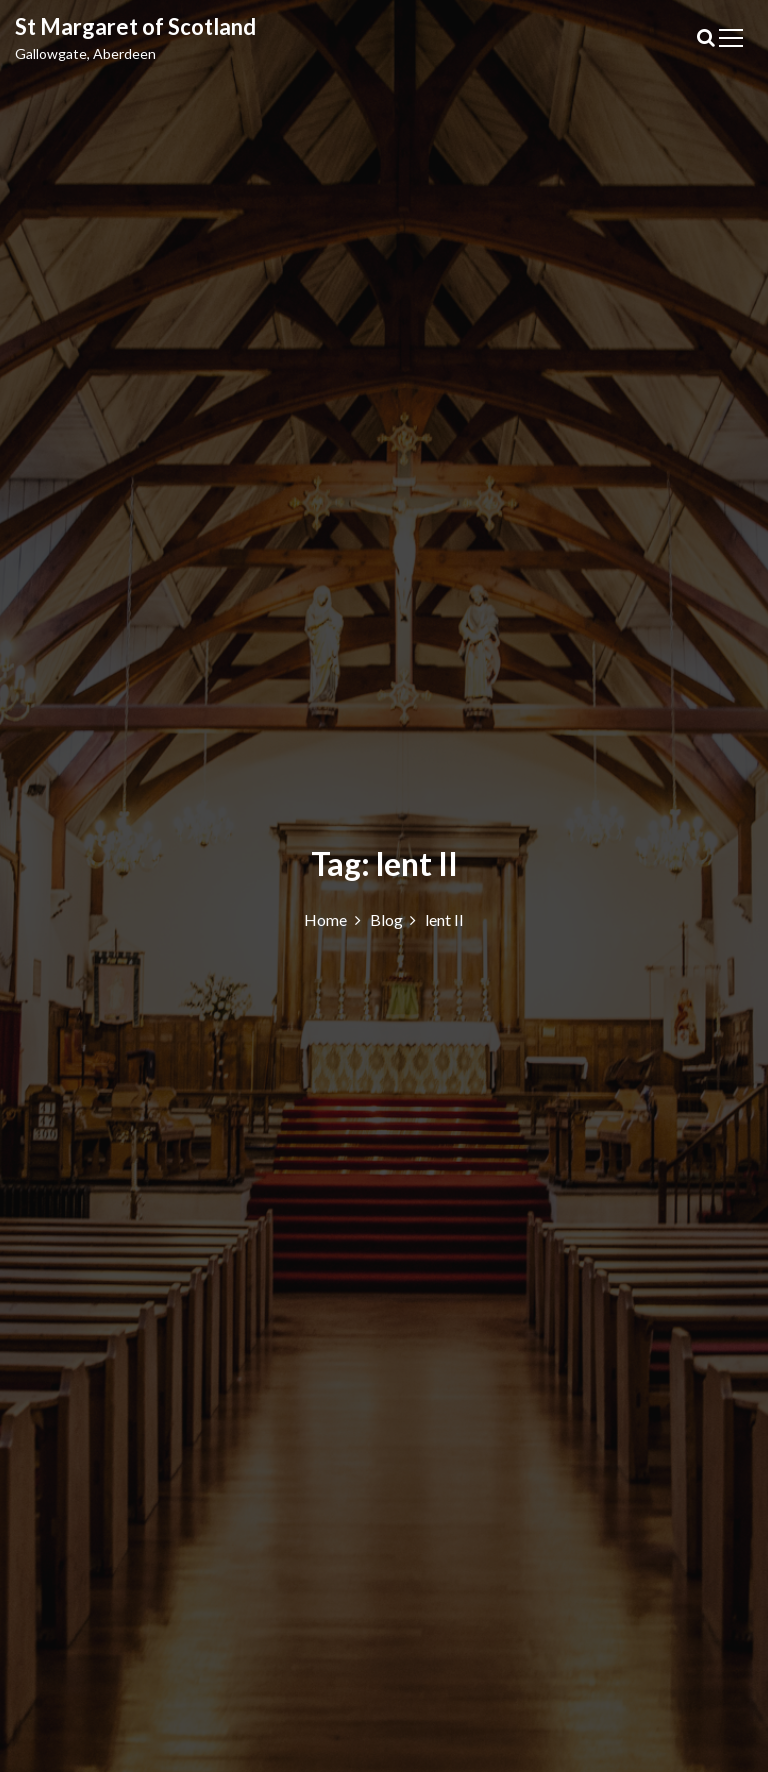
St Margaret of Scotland (135, 26)
